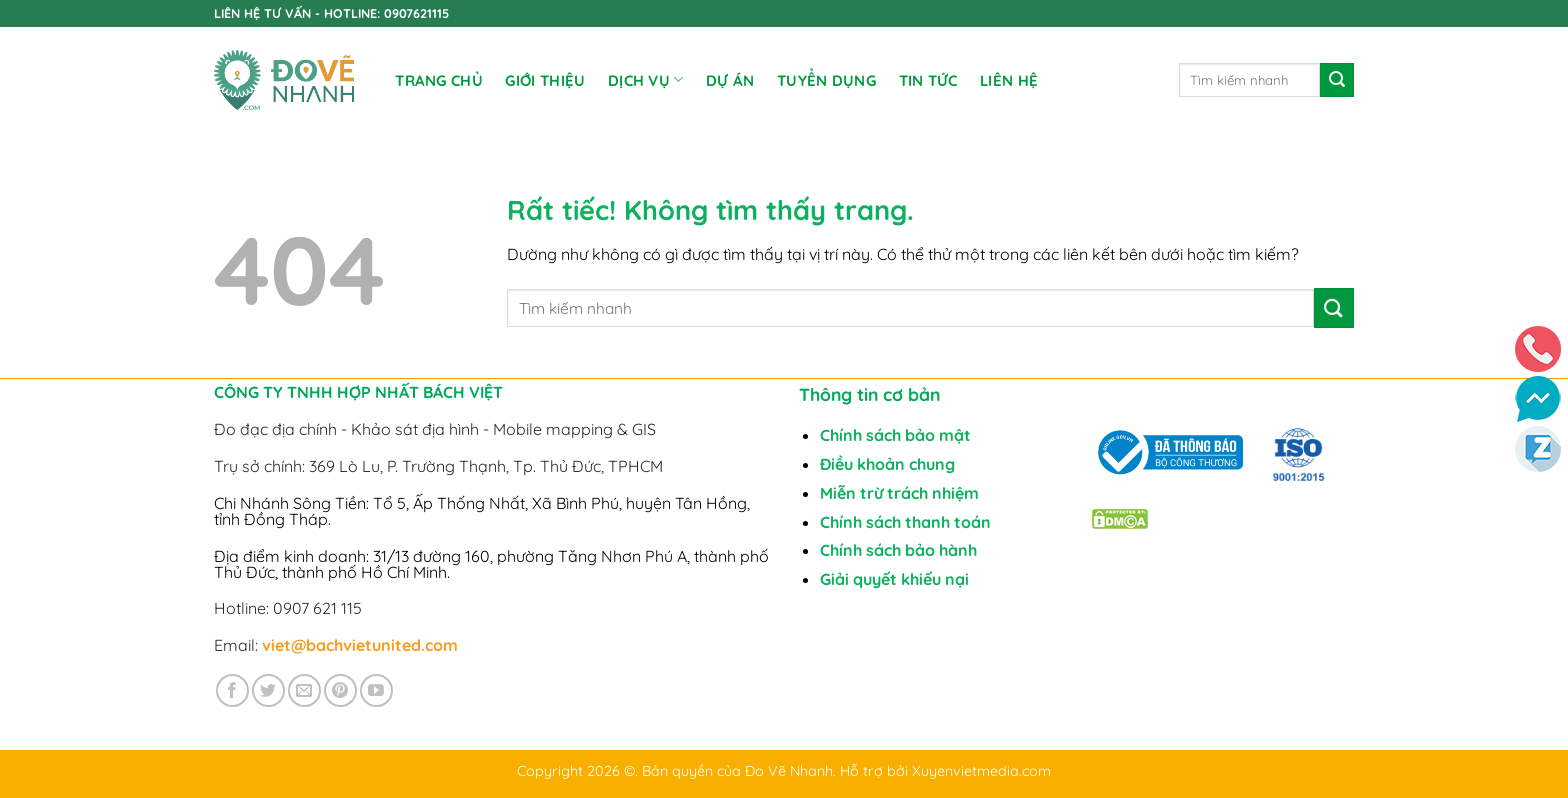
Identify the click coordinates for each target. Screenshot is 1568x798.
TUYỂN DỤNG (826, 80)
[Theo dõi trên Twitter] (268, 690)
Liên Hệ (1009, 80)
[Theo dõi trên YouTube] (376, 690)
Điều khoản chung (887, 464)
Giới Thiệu (545, 80)
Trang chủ (439, 80)
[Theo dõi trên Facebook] (232, 690)
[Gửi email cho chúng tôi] (304, 690)
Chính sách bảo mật (895, 435)
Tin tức (928, 80)
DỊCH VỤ (646, 79)
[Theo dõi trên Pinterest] (340, 690)
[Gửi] (1337, 80)
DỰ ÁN (730, 80)
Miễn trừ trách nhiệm (899, 493)
